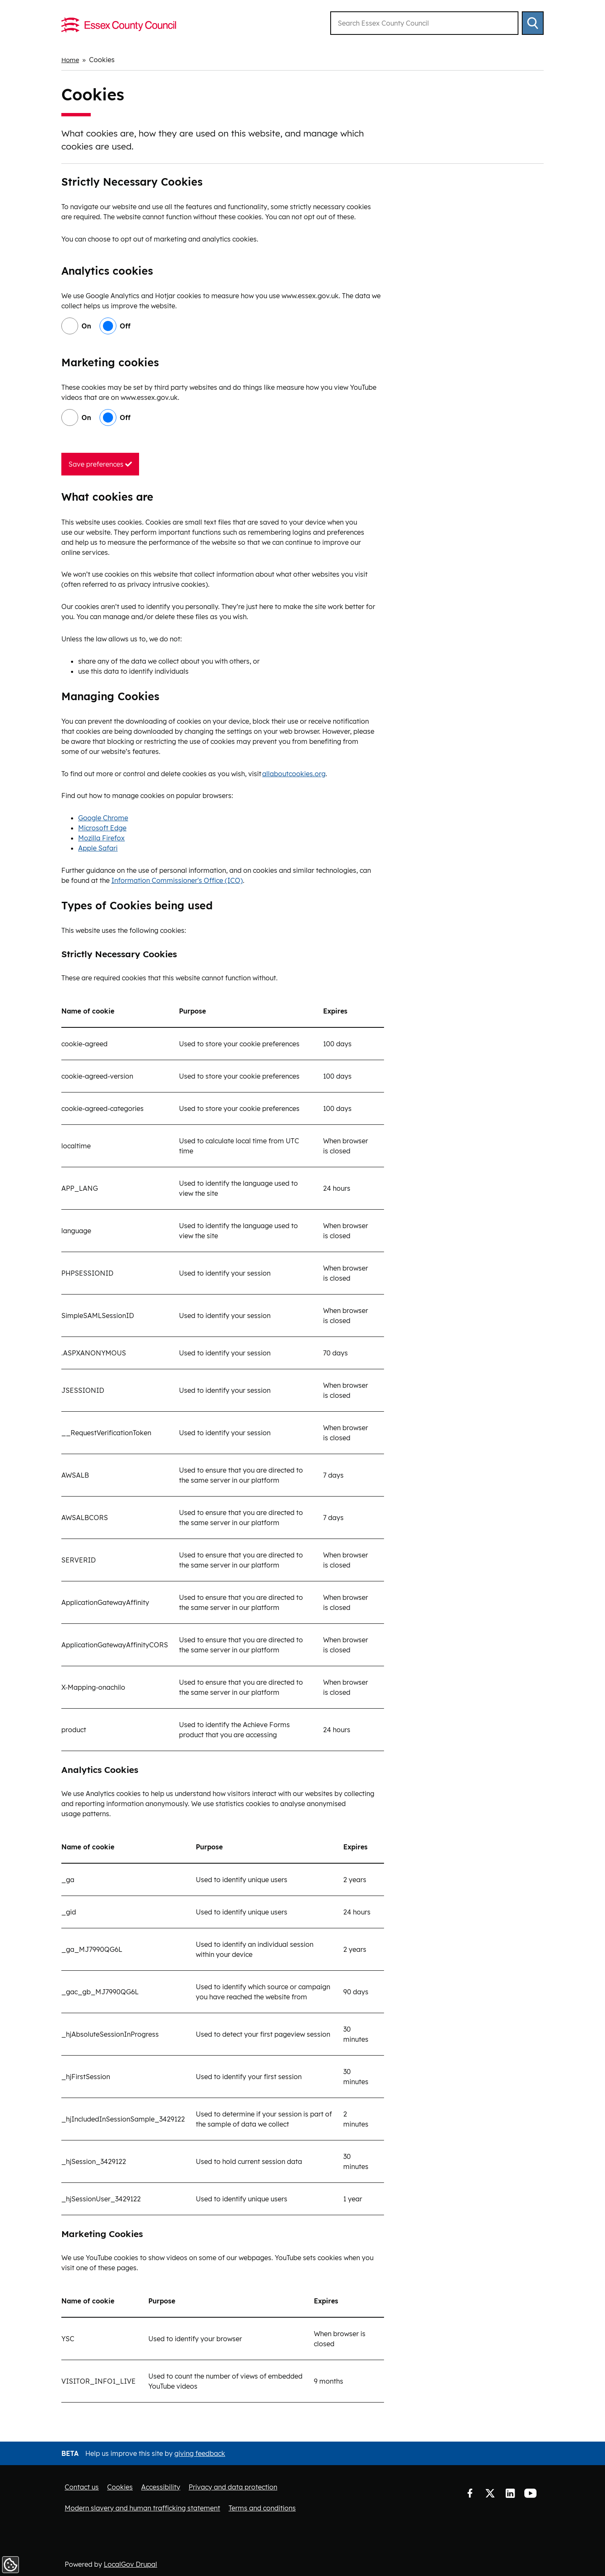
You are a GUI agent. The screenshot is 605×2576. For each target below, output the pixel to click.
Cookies (120, 2486)
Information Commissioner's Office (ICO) (177, 880)
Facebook (470, 2493)
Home (71, 59)
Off (125, 325)
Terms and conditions (262, 2507)
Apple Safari (98, 848)
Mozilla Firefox (101, 838)
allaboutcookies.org (294, 773)
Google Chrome (103, 818)
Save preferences (100, 464)
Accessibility (160, 2486)
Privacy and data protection (233, 2486)
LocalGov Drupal (130, 2564)
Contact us (82, 2486)
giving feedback (199, 2453)
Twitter (490, 2493)
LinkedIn (510, 2493)
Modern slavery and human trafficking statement (142, 2507)
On (86, 325)
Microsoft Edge (102, 828)
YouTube (530, 2493)
